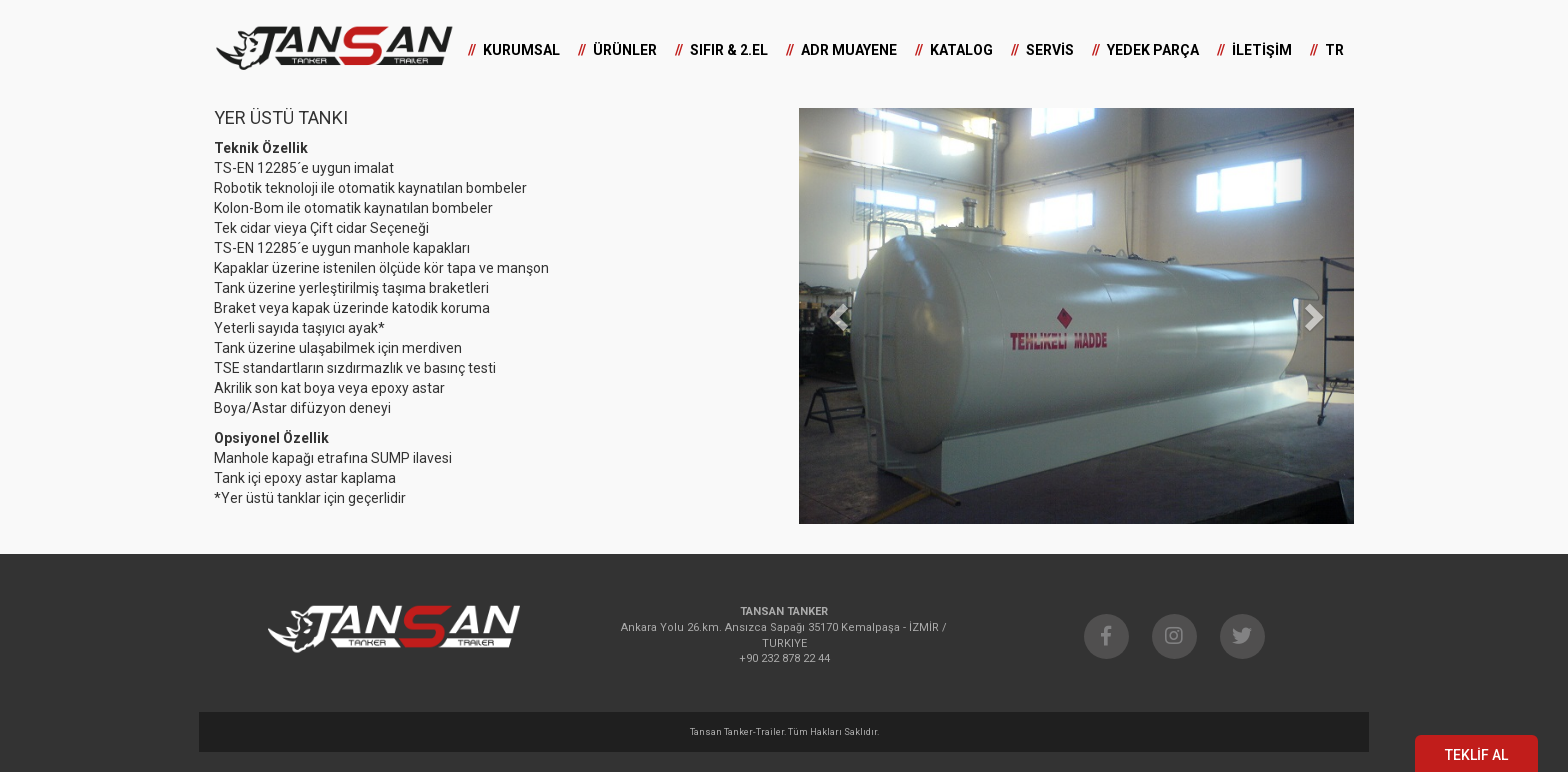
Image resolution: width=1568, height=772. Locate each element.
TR (1334, 50)
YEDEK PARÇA (1153, 50)
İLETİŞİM (1262, 50)
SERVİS (1050, 50)
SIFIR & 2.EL (729, 50)
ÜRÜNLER (625, 50)
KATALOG (961, 50)
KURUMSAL (521, 50)
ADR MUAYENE (849, 50)
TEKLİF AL (1476, 755)
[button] (840, 316)
